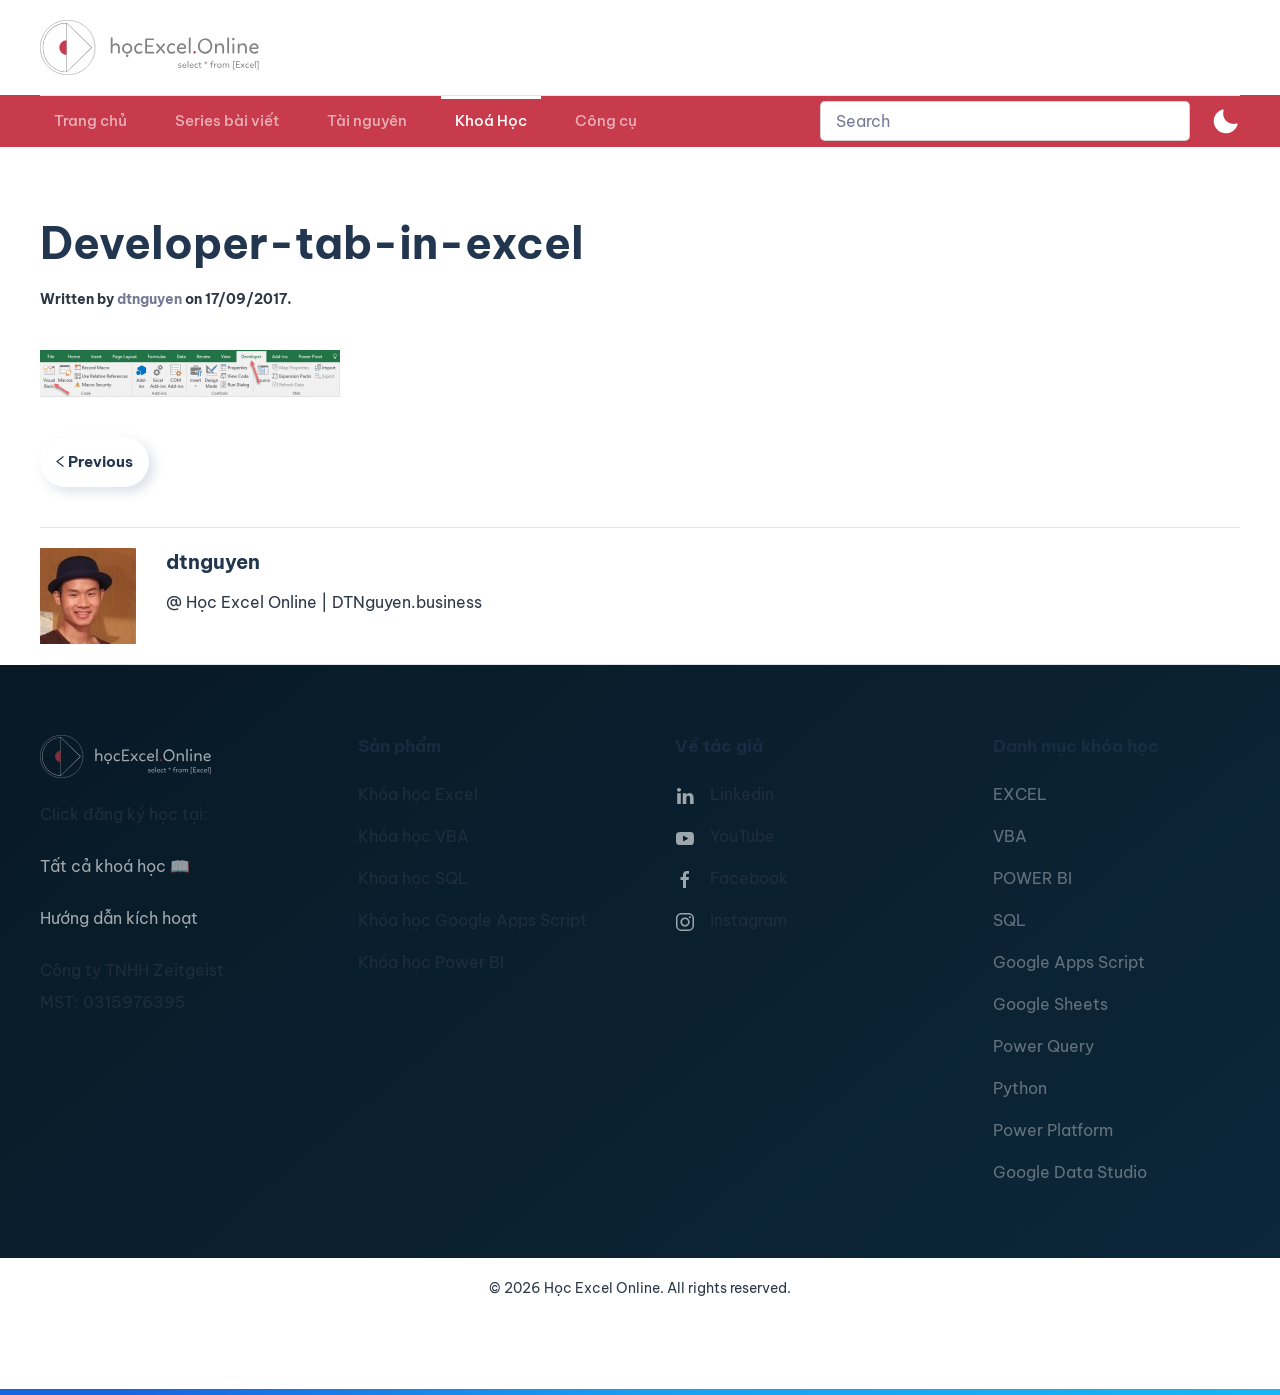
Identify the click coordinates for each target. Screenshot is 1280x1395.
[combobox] (1005, 121)
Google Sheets (1050, 1004)
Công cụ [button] (606, 120)
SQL (1009, 920)
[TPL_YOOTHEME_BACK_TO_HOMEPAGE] (168, 47)
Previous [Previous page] (94, 461)
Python (1020, 1088)
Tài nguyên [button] (367, 120)
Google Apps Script (1069, 962)
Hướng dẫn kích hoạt (119, 918)
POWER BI (1032, 878)
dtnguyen (149, 299)
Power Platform (1053, 1130)
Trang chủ (90, 120)
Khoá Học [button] (491, 120)
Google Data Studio (1070, 1172)
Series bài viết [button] (227, 120)
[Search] (1005, 121)
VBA (1010, 836)
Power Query (1043, 1046)
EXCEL (1020, 794)
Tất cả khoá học (115, 866)
